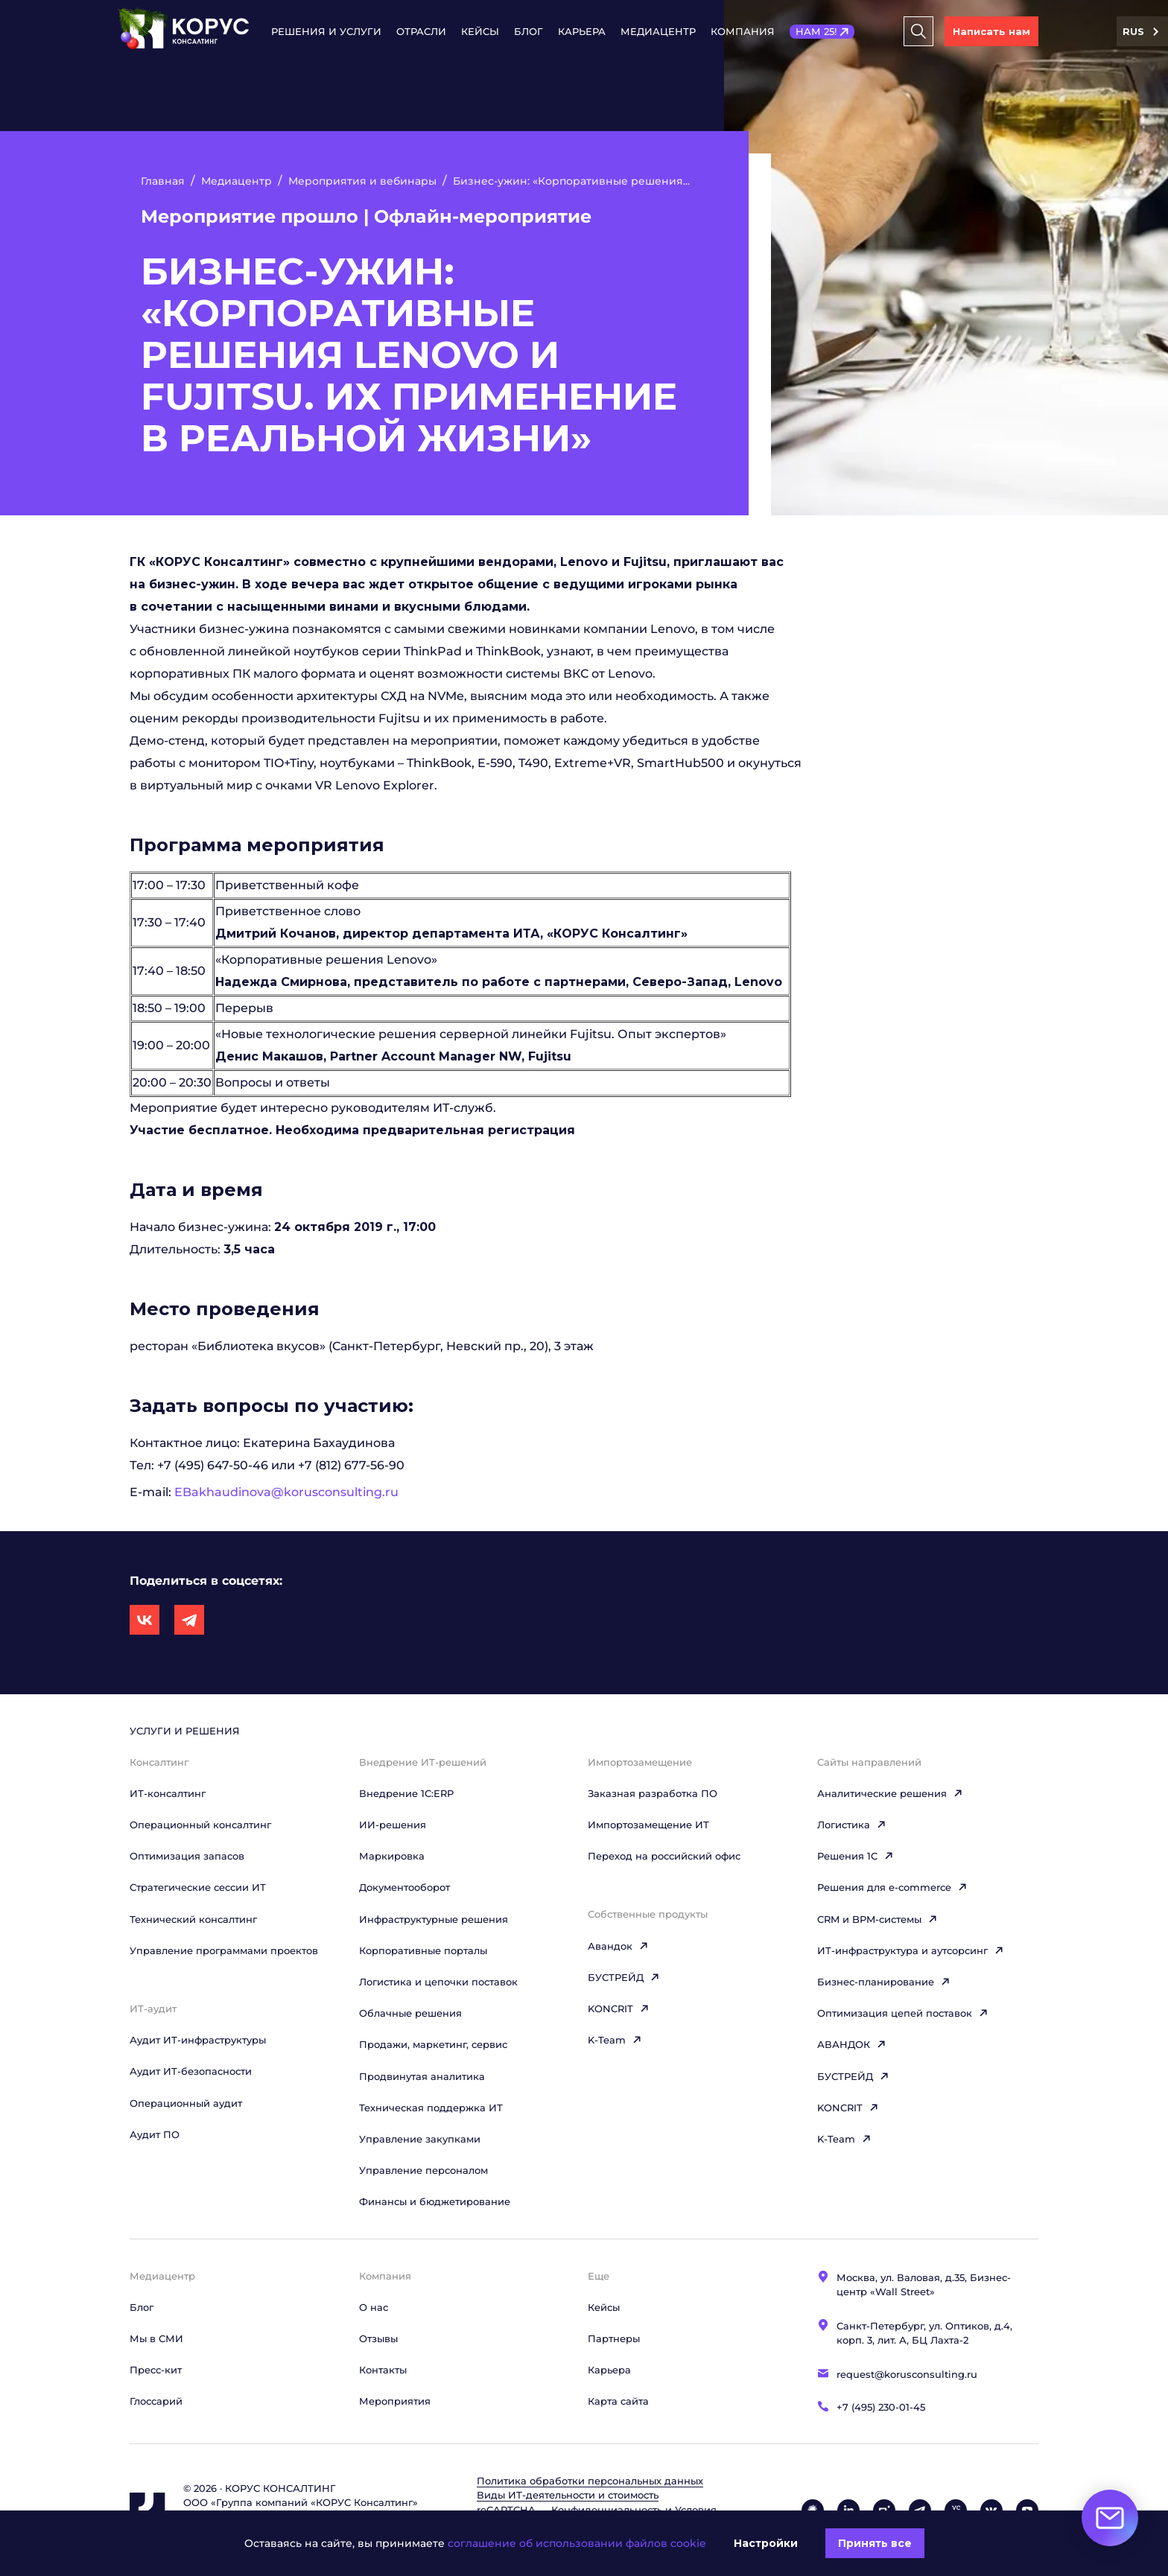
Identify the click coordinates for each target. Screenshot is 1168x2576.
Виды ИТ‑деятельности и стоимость (567, 2495)
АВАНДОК (851, 2044)
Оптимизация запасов (187, 1856)
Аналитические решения (890, 1793)
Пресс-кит (156, 2370)
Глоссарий (156, 2401)
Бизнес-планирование (883, 1982)
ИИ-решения (392, 1825)
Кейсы (480, 31)
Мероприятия (395, 2401)
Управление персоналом (423, 2170)
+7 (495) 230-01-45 (881, 2407)
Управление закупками (419, 2139)
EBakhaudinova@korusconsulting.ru (286, 1492)
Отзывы (378, 2338)
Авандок (618, 1946)
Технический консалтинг (193, 1919)
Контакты (383, 2370)
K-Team (615, 2040)
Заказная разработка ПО (652, 1793)
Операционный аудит (186, 2103)
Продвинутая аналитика (422, 2076)
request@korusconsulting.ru (907, 2374)
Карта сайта (618, 2401)
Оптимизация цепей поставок (902, 2013)
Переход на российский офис (664, 1856)
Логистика (851, 1825)
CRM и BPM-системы (877, 1919)
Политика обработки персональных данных (590, 2481)
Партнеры (614, 2338)
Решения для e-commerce (892, 1887)
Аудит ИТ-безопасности (191, 2071)
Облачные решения (410, 2013)
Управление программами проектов (224, 1950)
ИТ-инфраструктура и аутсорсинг (910, 1950)
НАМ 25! (816, 31)
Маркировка (392, 1856)
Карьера (582, 31)
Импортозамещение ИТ (648, 1825)
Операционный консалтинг (200, 1825)
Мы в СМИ (156, 2338)
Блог (528, 31)
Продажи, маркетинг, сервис (433, 2044)
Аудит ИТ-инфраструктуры (198, 2040)
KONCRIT (619, 2008)
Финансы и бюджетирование (434, 2201)
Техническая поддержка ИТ (431, 2108)
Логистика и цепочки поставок (438, 1982)
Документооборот (404, 1887)
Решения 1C (855, 1856)
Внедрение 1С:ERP (406, 1793)
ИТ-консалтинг (168, 1793)
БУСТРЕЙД (624, 1977)
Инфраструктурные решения (433, 1919)
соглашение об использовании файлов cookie (577, 2543)
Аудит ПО (155, 2134)
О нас (373, 2307)
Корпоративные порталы (423, 1950)
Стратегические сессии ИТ (198, 1887)
